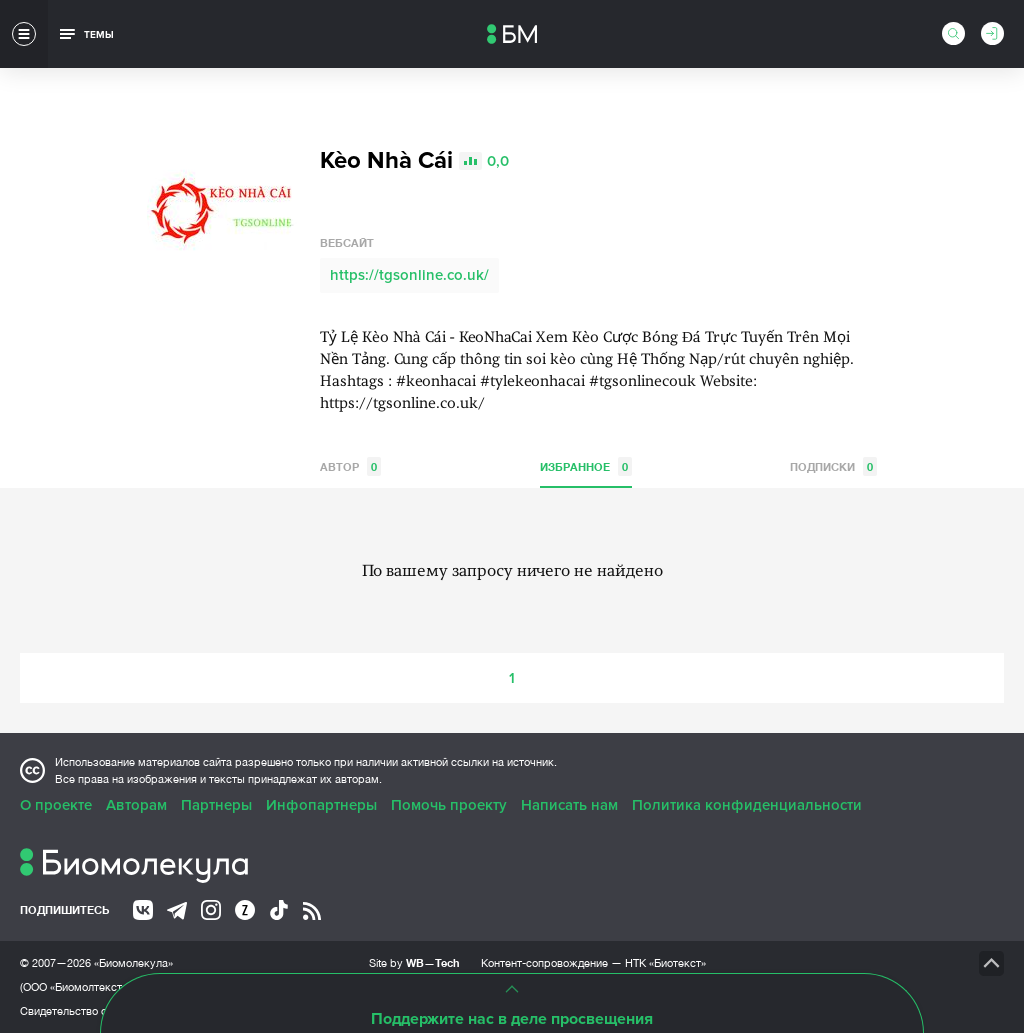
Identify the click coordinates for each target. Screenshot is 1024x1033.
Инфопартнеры (321, 805)
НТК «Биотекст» (665, 963)
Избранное (586, 466)
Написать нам (569, 805)
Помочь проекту (449, 805)
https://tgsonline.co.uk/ (409, 275)
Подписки (833, 466)
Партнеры (216, 805)
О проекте (56, 805)
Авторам (136, 805)
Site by (414, 962)
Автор (350, 466)
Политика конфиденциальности (747, 805)
